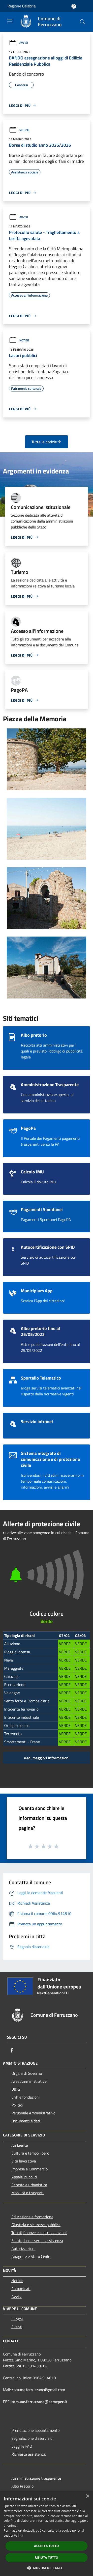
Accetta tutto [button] (46, 2546)
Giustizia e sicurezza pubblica (36, 2225)
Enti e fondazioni (25, 2097)
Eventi (16, 2327)
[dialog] (46, 2533)
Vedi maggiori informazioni (46, 1758)
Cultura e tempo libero (30, 2153)
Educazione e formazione (32, 2217)
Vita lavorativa (23, 2161)
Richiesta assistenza (28, 2454)
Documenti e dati (25, 2121)
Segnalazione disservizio (31, 2438)
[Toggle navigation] (10, 21)
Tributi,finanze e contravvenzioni (39, 2233)
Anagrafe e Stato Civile (30, 2256)
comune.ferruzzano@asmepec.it (39, 2402)
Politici (17, 2105)
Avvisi (18, 42)
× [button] (87, 2496)
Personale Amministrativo (33, 2113)
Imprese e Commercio (29, 2169)
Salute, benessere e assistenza (37, 2241)
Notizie (19, 130)
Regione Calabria (21, 6)
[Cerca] (83, 22)
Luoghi (17, 2319)
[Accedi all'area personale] (74, 6)
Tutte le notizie (46, 442)
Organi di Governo (26, 2073)
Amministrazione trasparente (36, 2478)
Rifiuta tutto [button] (46, 2557)
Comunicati (21, 2289)
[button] (46, 2567)
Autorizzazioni (23, 2248)
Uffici (15, 2089)
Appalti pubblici (24, 2177)
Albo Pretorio (22, 2486)
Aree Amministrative (29, 2081)
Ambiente (19, 2145)
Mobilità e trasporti (27, 2193)
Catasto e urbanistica (29, 2185)
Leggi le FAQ (21, 2446)
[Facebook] (12, 2050)
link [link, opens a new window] (20, 2535)
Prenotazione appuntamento (35, 2430)
